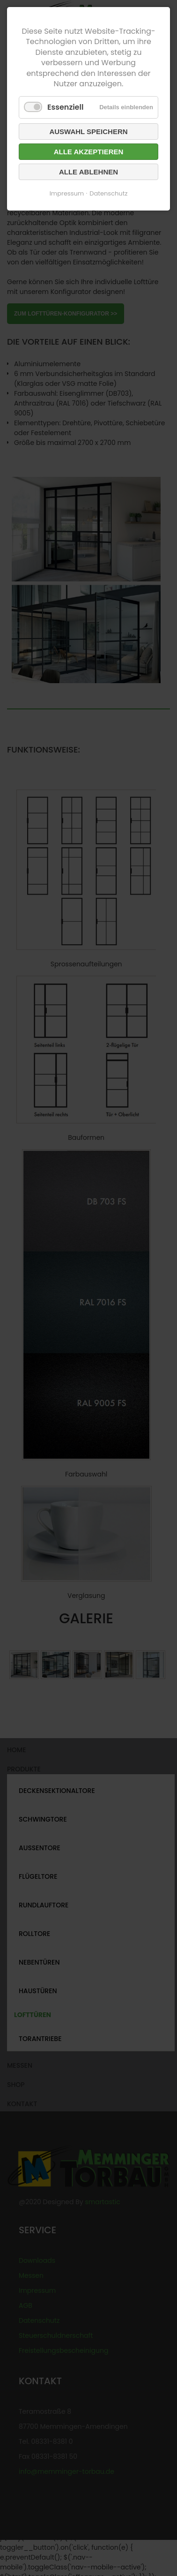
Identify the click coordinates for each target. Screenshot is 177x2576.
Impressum (67, 193)
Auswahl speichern (88, 132)
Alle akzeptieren (89, 152)
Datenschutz (108, 193)
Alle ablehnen (88, 172)
